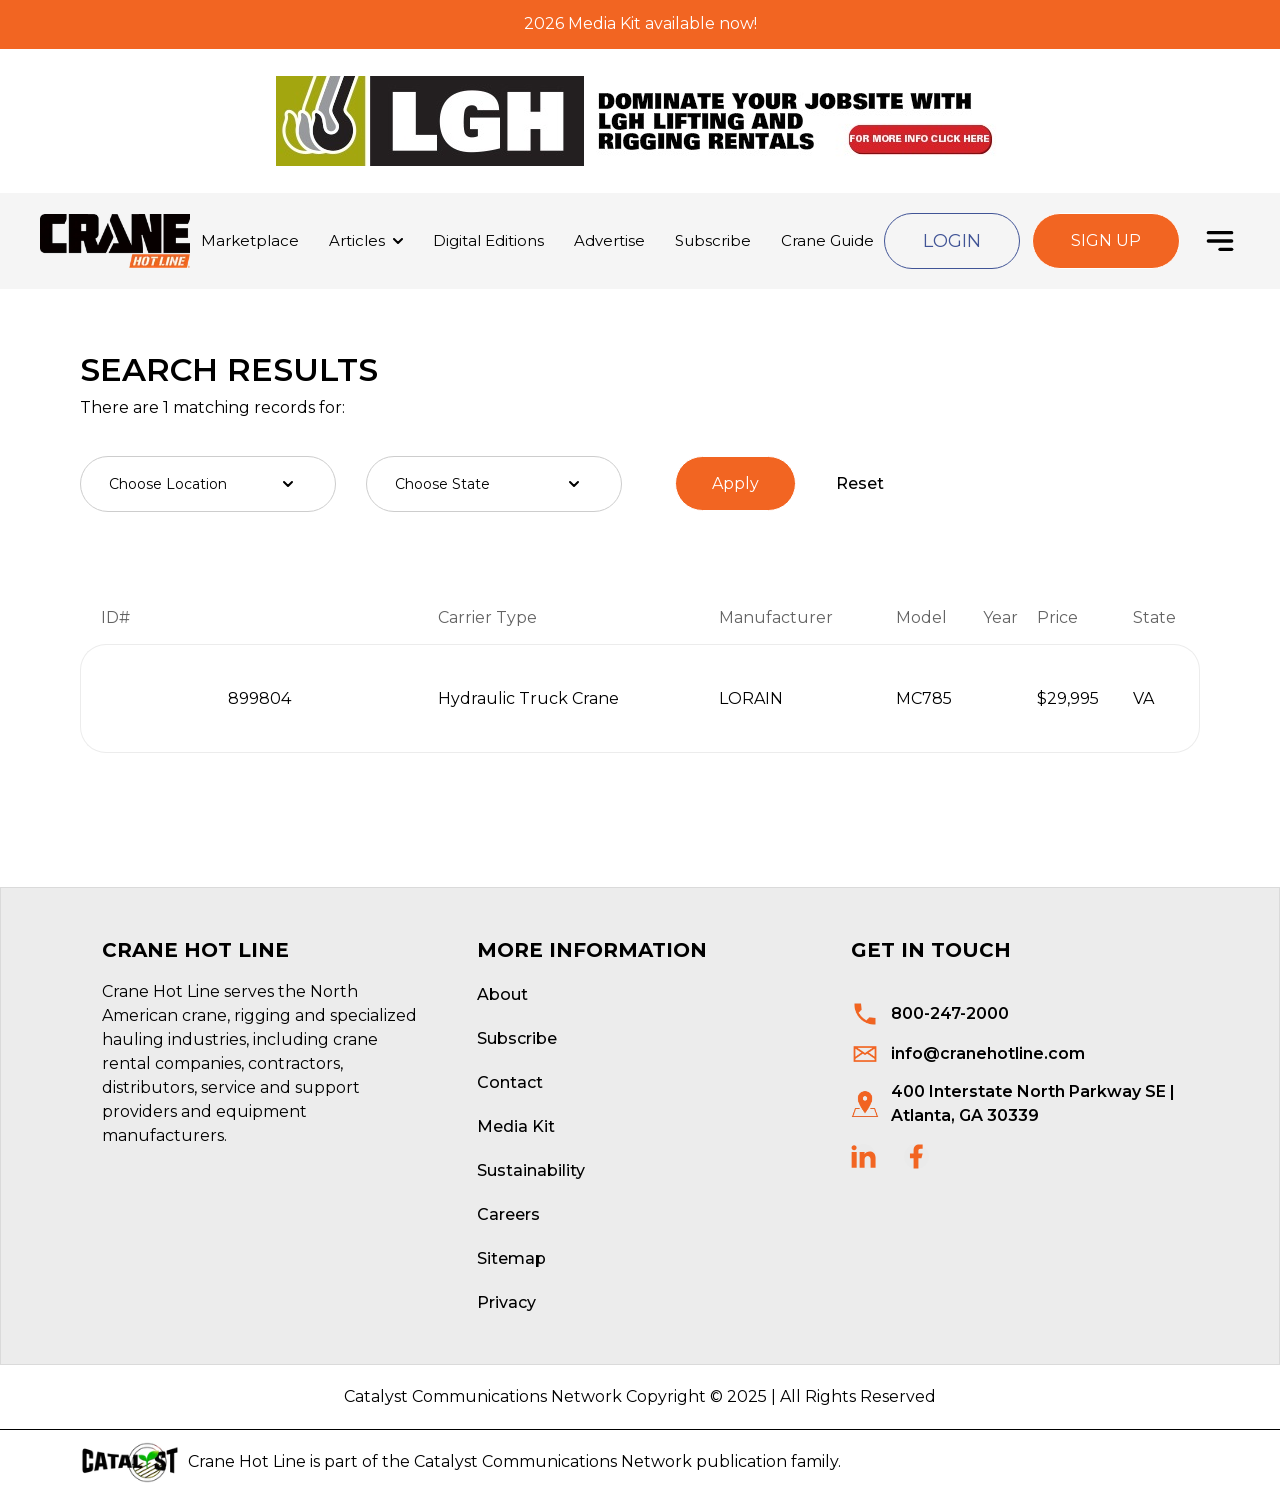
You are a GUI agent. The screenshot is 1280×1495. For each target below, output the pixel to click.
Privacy (506, 1302)
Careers (508, 1214)
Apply (735, 483)
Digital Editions (488, 240)
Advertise (609, 240)
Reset (860, 483)
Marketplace (250, 240)
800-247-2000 (950, 1013)
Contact (510, 1082)
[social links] (863, 1156)
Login (952, 241)
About (502, 994)
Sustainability (531, 1170)
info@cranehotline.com (988, 1053)
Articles (357, 240)
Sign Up (1106, 240)
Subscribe (713, 240)
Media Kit (516, 1126)
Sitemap (511, 1258)
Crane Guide (827, 240)
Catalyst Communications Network (553, 1461)
